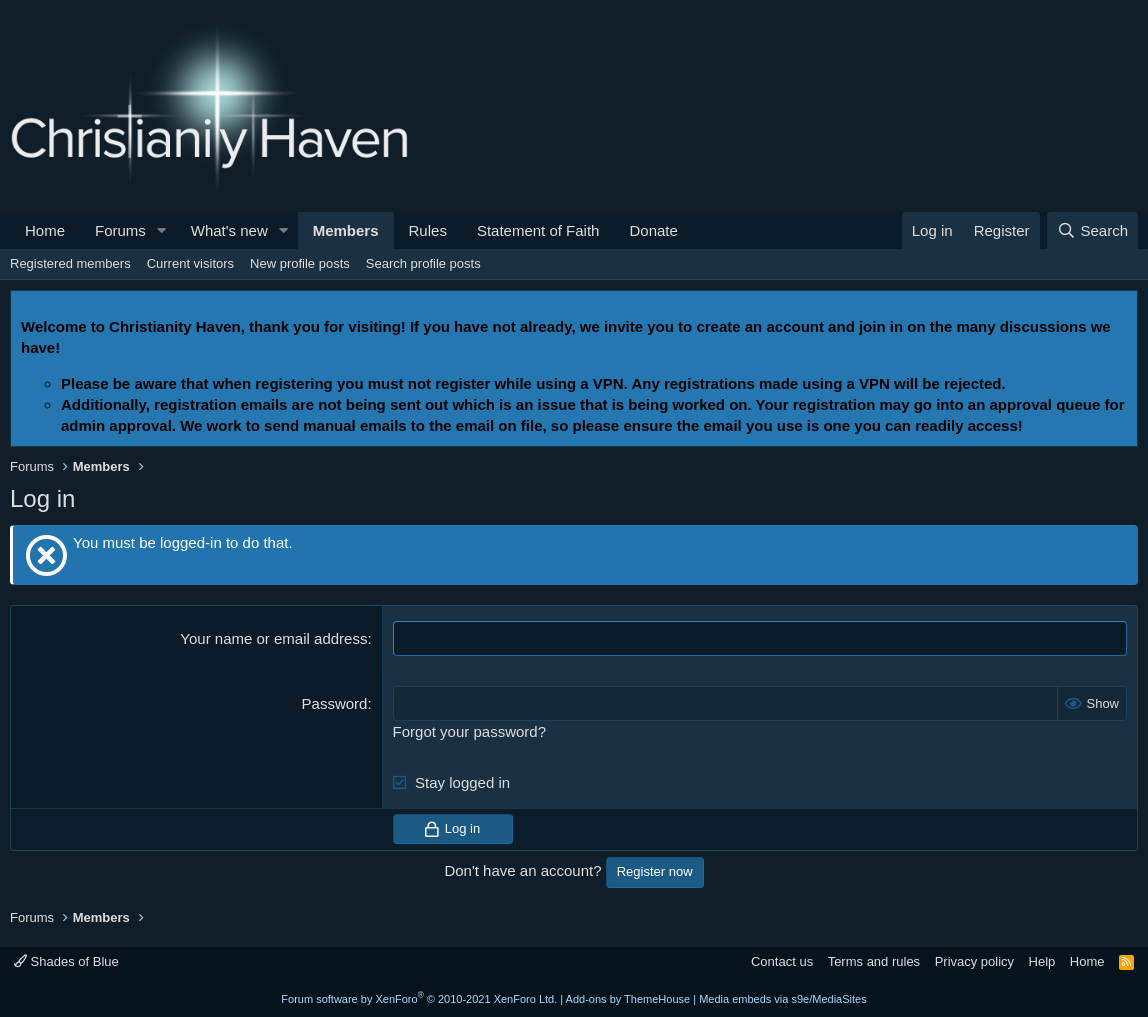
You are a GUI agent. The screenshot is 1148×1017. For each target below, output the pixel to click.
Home (45, 230)
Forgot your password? (469, 731)
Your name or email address (273, 638)
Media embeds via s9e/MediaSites (783, 999)
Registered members (70, 263)
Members (346, 230)
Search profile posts (423, 263)
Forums (120, 230)
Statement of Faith (538, 230)
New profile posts (300, 263)
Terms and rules (874, 961)
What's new (229, 230)
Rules (428, 230)
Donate (653, 230)
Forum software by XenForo (419, 999)
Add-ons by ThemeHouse (628, 999)
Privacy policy (974, 961)
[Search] (1092, 230)
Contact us (782, 961)
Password (335, 703)
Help (1042, 961)
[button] (162, 230)
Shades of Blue (66, 961)
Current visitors (190, 263)
